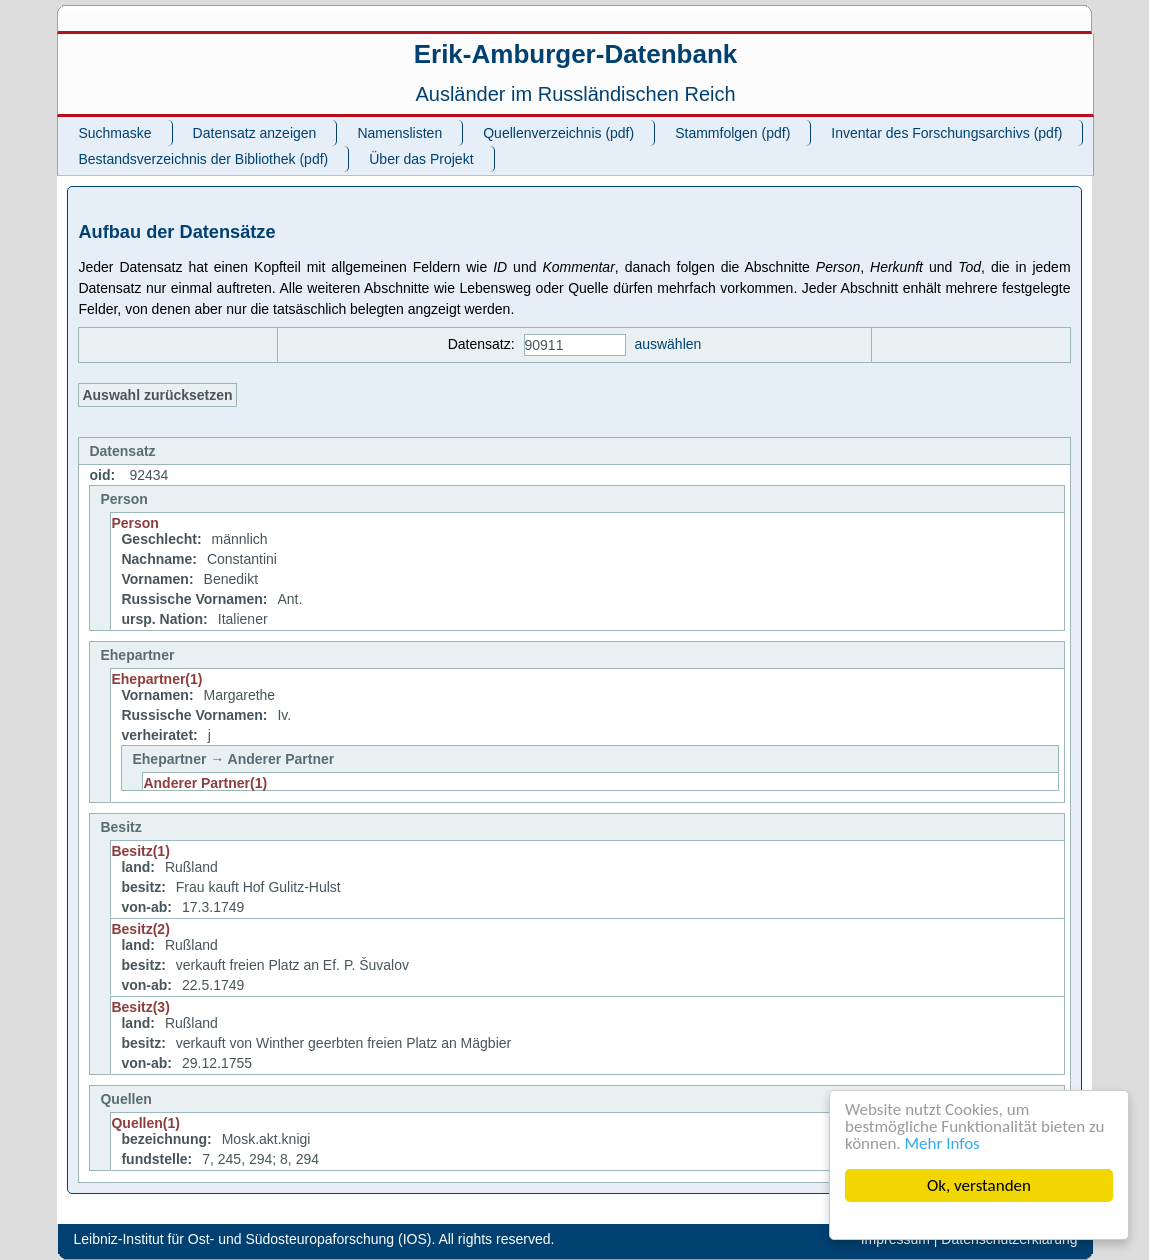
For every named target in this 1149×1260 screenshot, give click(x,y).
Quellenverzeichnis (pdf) (558, 133)
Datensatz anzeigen (255, 133)
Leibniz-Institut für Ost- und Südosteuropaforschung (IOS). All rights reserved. (313, 1239)
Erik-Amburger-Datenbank (576, 54)
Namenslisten (399, 133)
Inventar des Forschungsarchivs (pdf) (946, 133)
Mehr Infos (942, 1143)
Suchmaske (114, 133)
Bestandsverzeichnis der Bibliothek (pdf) (203, 159)
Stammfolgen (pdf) (732, 133)
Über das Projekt (421, 159)
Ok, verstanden (979, 1185)
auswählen (667, 344)
